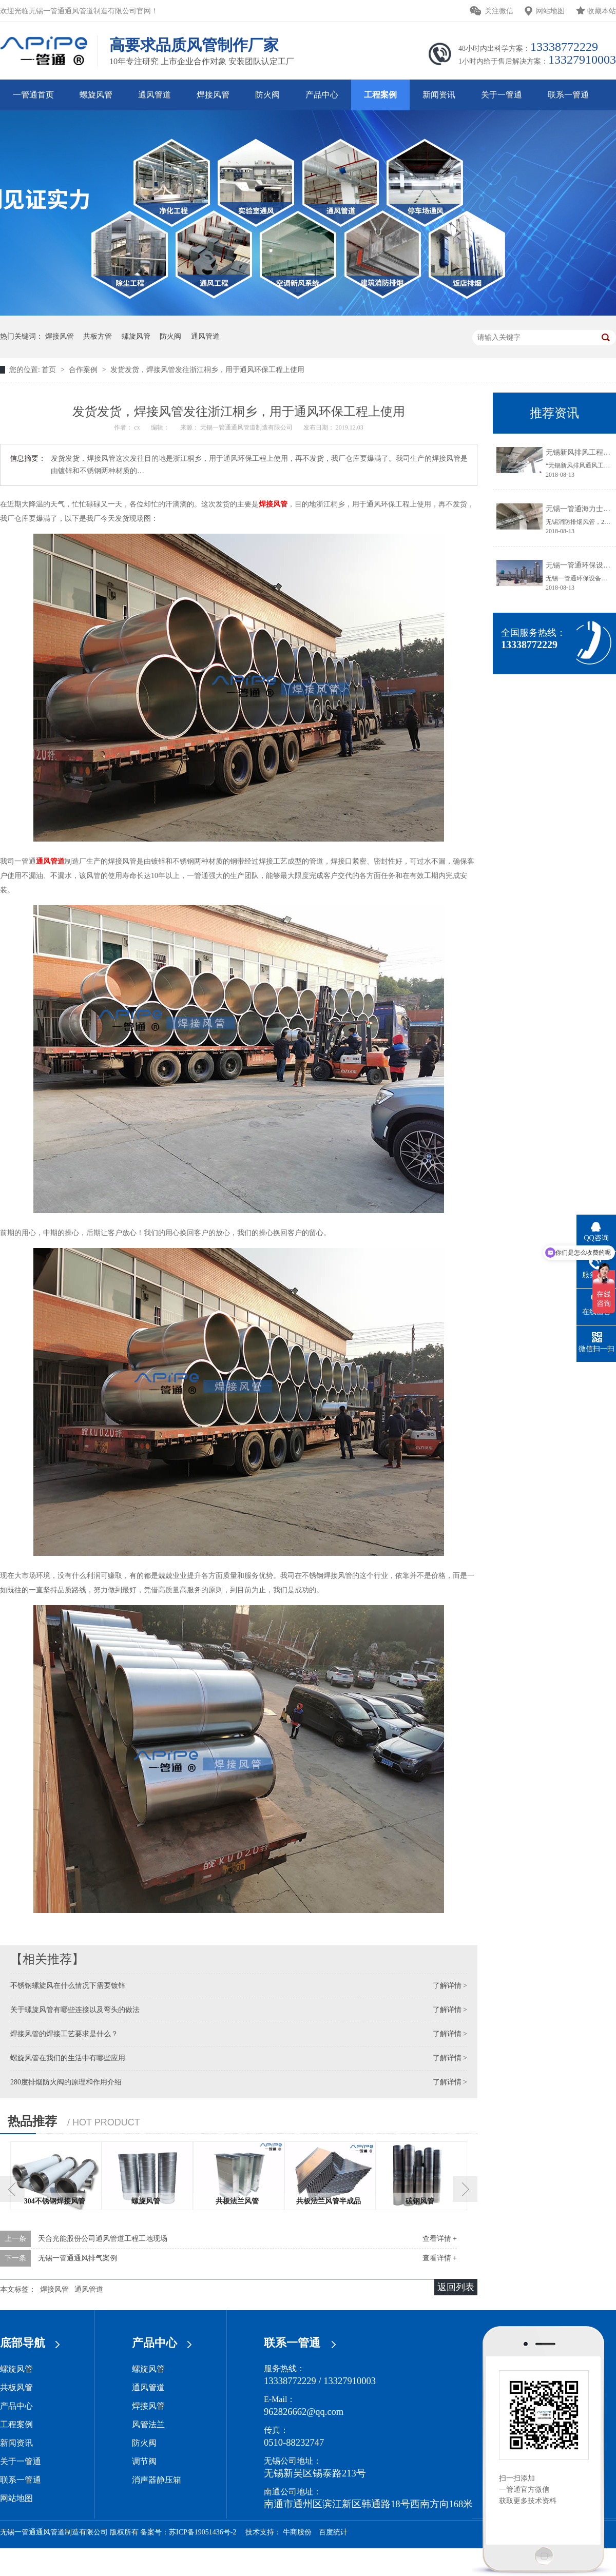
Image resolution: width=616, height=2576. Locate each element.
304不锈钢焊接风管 (54, 2201)
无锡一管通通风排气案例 (77, 2258)
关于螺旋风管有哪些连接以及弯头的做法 (75, 2010)
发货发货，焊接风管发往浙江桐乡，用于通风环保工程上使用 (207, 370)
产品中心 (321, 94)
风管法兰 (148, 2424)
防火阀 (267, 94)
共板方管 (97, 336)
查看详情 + (439, 2238)
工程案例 (380, 94)
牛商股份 (297, 2532)
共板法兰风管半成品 (328, 2201)
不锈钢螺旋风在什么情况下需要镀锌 (67, 1985)
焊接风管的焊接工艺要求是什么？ (64, 2034)
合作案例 (84, 370)
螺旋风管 (96, 94)
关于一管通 (501, 94)
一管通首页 (33, 94)
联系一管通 (568, 94)
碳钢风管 (420, 2201)
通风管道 (154, 94)
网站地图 (550, 11)
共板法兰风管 (237, 2201)
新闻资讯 (438, 94)
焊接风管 (213, 94)
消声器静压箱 (156, 2479)
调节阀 (144, 2461)
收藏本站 (601, 11)
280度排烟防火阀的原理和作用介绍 (66, 2082)
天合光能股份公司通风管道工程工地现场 (102, 2238)
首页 (50, 370)
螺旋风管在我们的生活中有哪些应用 (67, 2058)
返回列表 (455, 2287)
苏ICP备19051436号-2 (202, 2532)
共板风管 (16, 2387)
